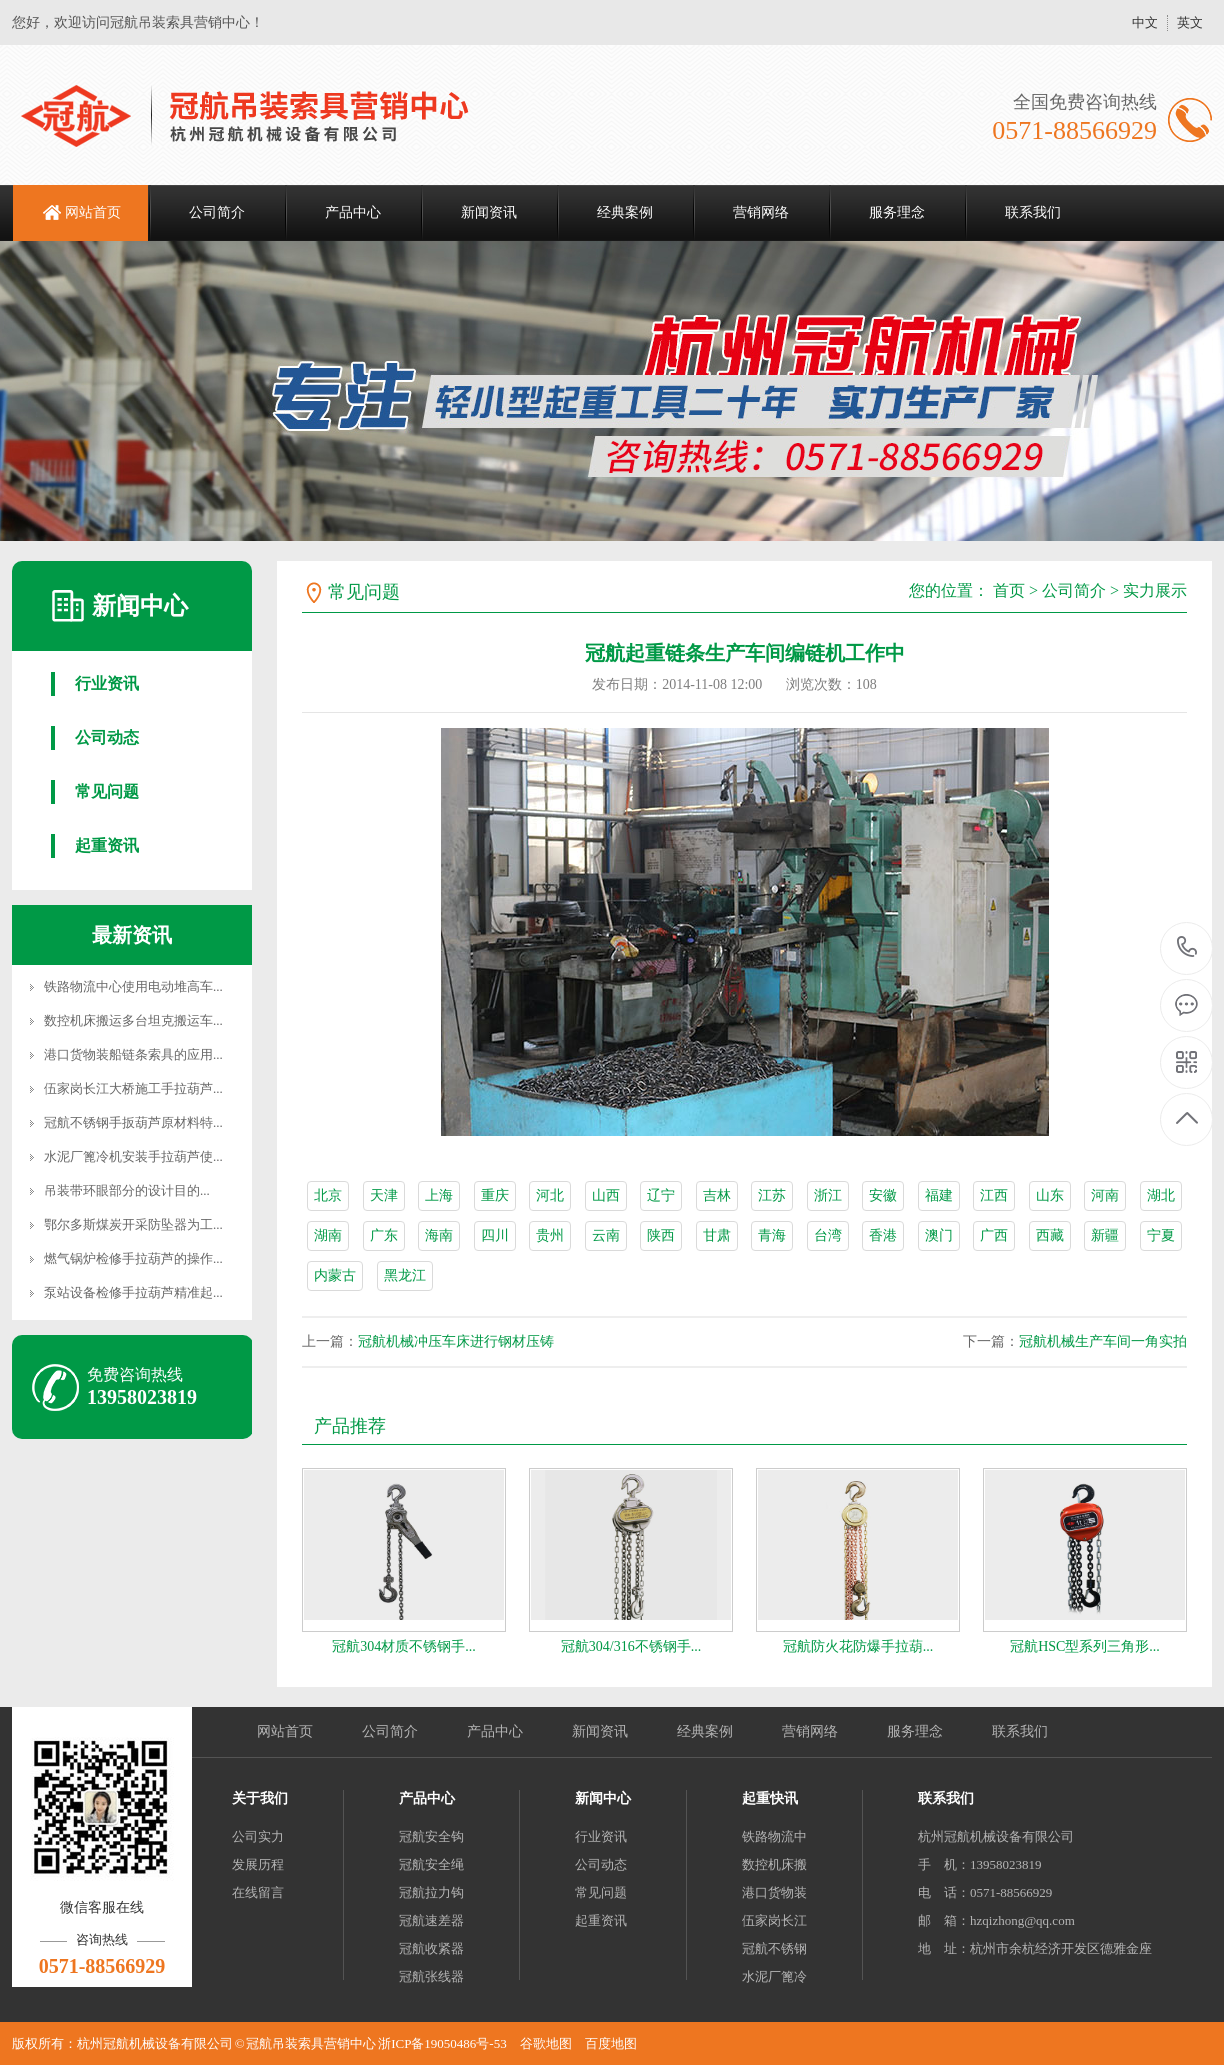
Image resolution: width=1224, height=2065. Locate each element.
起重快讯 (770, 1798)
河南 (1105, 1195)
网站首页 (93, 212)
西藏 (1050, 1235)
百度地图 (611, 2043)
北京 (328, 1195)
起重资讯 (107, 845)
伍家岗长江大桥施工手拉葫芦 (128, 1088)
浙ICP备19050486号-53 (442, 2043)
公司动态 (107, 737)
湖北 (1161, 1195)
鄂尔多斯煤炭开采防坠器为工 (128, 1224)
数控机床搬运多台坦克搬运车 (128, 1020)
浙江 (828, 1195)
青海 (772, 1235)
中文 (1145, 22)
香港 (883, 1235)
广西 (994, 1235)
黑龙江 (405, 1275)
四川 (495, 1235)
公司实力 (258, 1836)
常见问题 (107, 791)
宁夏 (1161, 1235)
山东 (1050, 1195)
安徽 (883, 1195)
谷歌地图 (546, 2043)
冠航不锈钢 (774, 1948)
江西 (994, 1195)
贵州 (550, 1235)
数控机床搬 (774, 1864)
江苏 (772, 1195)
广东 (384, 1235)
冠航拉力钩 (431, 1892)
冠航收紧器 (431, 1948)
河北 (550, 1195)
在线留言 (258, 1892)
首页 (1009, 590)
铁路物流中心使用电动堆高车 (128, 986)
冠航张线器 (431, 1976)
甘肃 (717, 1235)
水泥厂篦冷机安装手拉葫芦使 (128, 1156)
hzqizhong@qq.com (1022, 1920)
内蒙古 (335, 1275)
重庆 (495, 1195)
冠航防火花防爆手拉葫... (858, 1646)
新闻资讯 (489, 212)
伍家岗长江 (774, 1920)
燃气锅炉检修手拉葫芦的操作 (128, 1258)
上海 (439, 1195)
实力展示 (1155, 590)
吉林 (717, 1195)
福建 (939, 1195)
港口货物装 (774, 1892)
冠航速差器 (431, 1920)
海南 (439, 1235)
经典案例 (625, 212)
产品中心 (353, 212)
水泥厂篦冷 (774, 1976)
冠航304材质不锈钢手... (404, 1646)
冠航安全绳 (431, 1864)
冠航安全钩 (431, 1836)
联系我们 (1033, 212)
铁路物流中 (774, 1836)
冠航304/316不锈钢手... (631, 1646)
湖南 (328, 1235)
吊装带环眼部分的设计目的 (122, 1190)
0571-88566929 (1187, 948)
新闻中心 (603, 1798)
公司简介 (217, 212)
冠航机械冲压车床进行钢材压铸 (456, 1341)
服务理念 (897, 212)
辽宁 (661, 1195)
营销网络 (761, 212)
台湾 (828, 1235)
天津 (384, 1195)
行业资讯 (107, 683)
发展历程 (258, 1864)
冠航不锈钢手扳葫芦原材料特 (128, 1122)
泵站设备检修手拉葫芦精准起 (128, 1292)
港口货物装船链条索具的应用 (128, 1054)
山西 (606, 1195)
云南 (606, 1235)
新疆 (1105, 1235)
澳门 (939, 1235)
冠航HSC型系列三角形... (1085, 1646)
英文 (1190, 22)
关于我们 (260, 1798)
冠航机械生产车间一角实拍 (1103, 1341)
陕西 (661, 1235)
